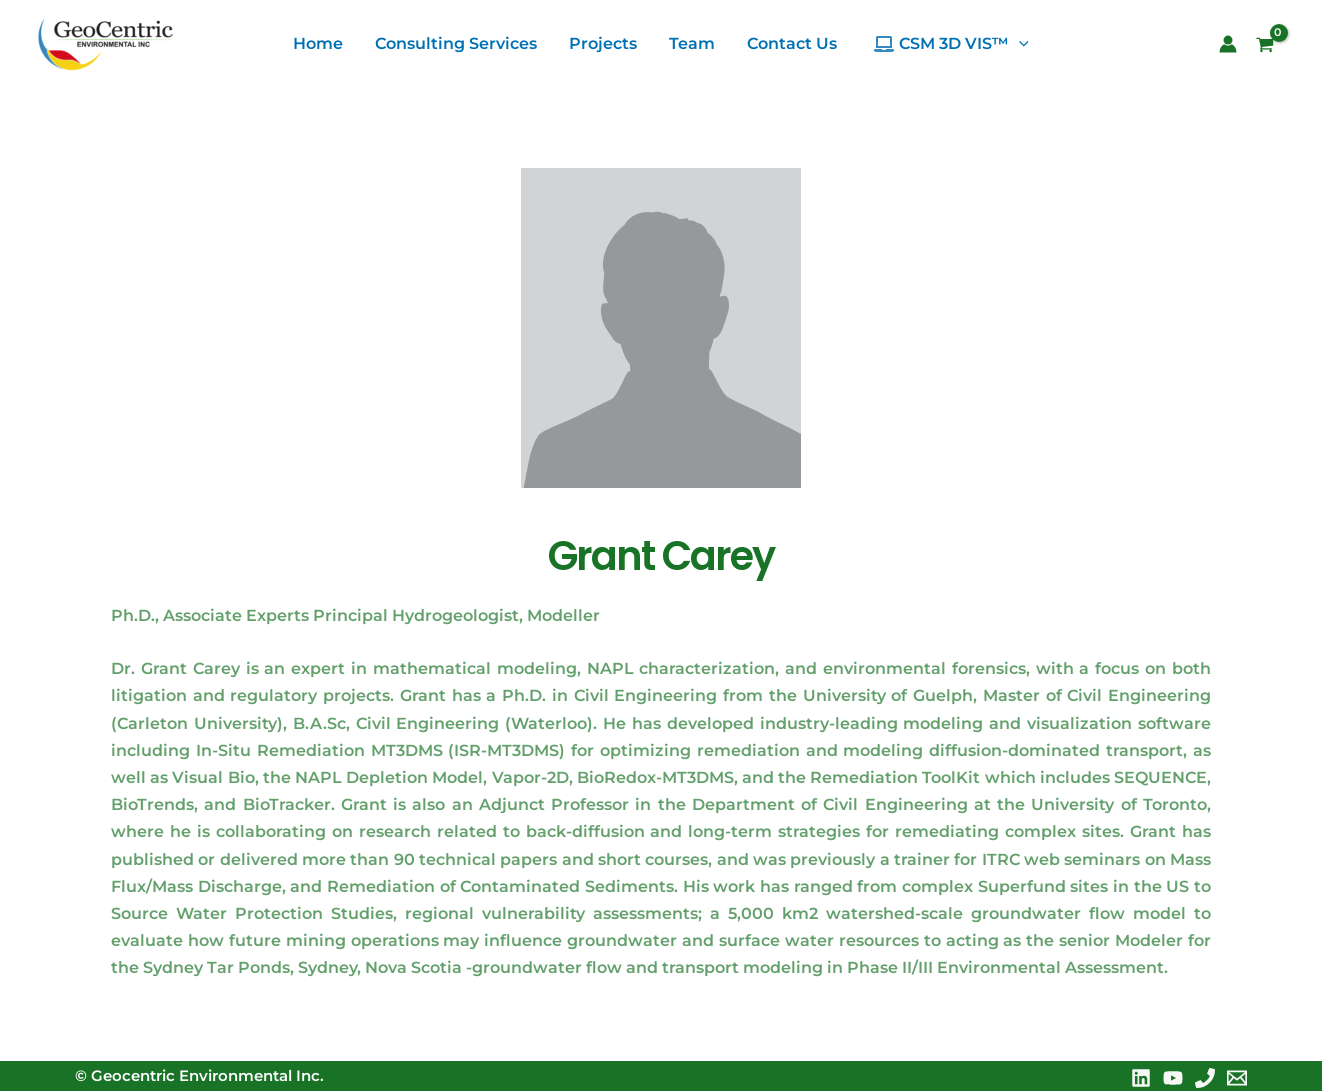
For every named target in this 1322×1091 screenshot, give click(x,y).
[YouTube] (1173, 1078)
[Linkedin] (1141, 1078)
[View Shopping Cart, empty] (1272, 47)
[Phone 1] (1205, 1078)
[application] (1019, 44)
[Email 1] (1237, 1078)
